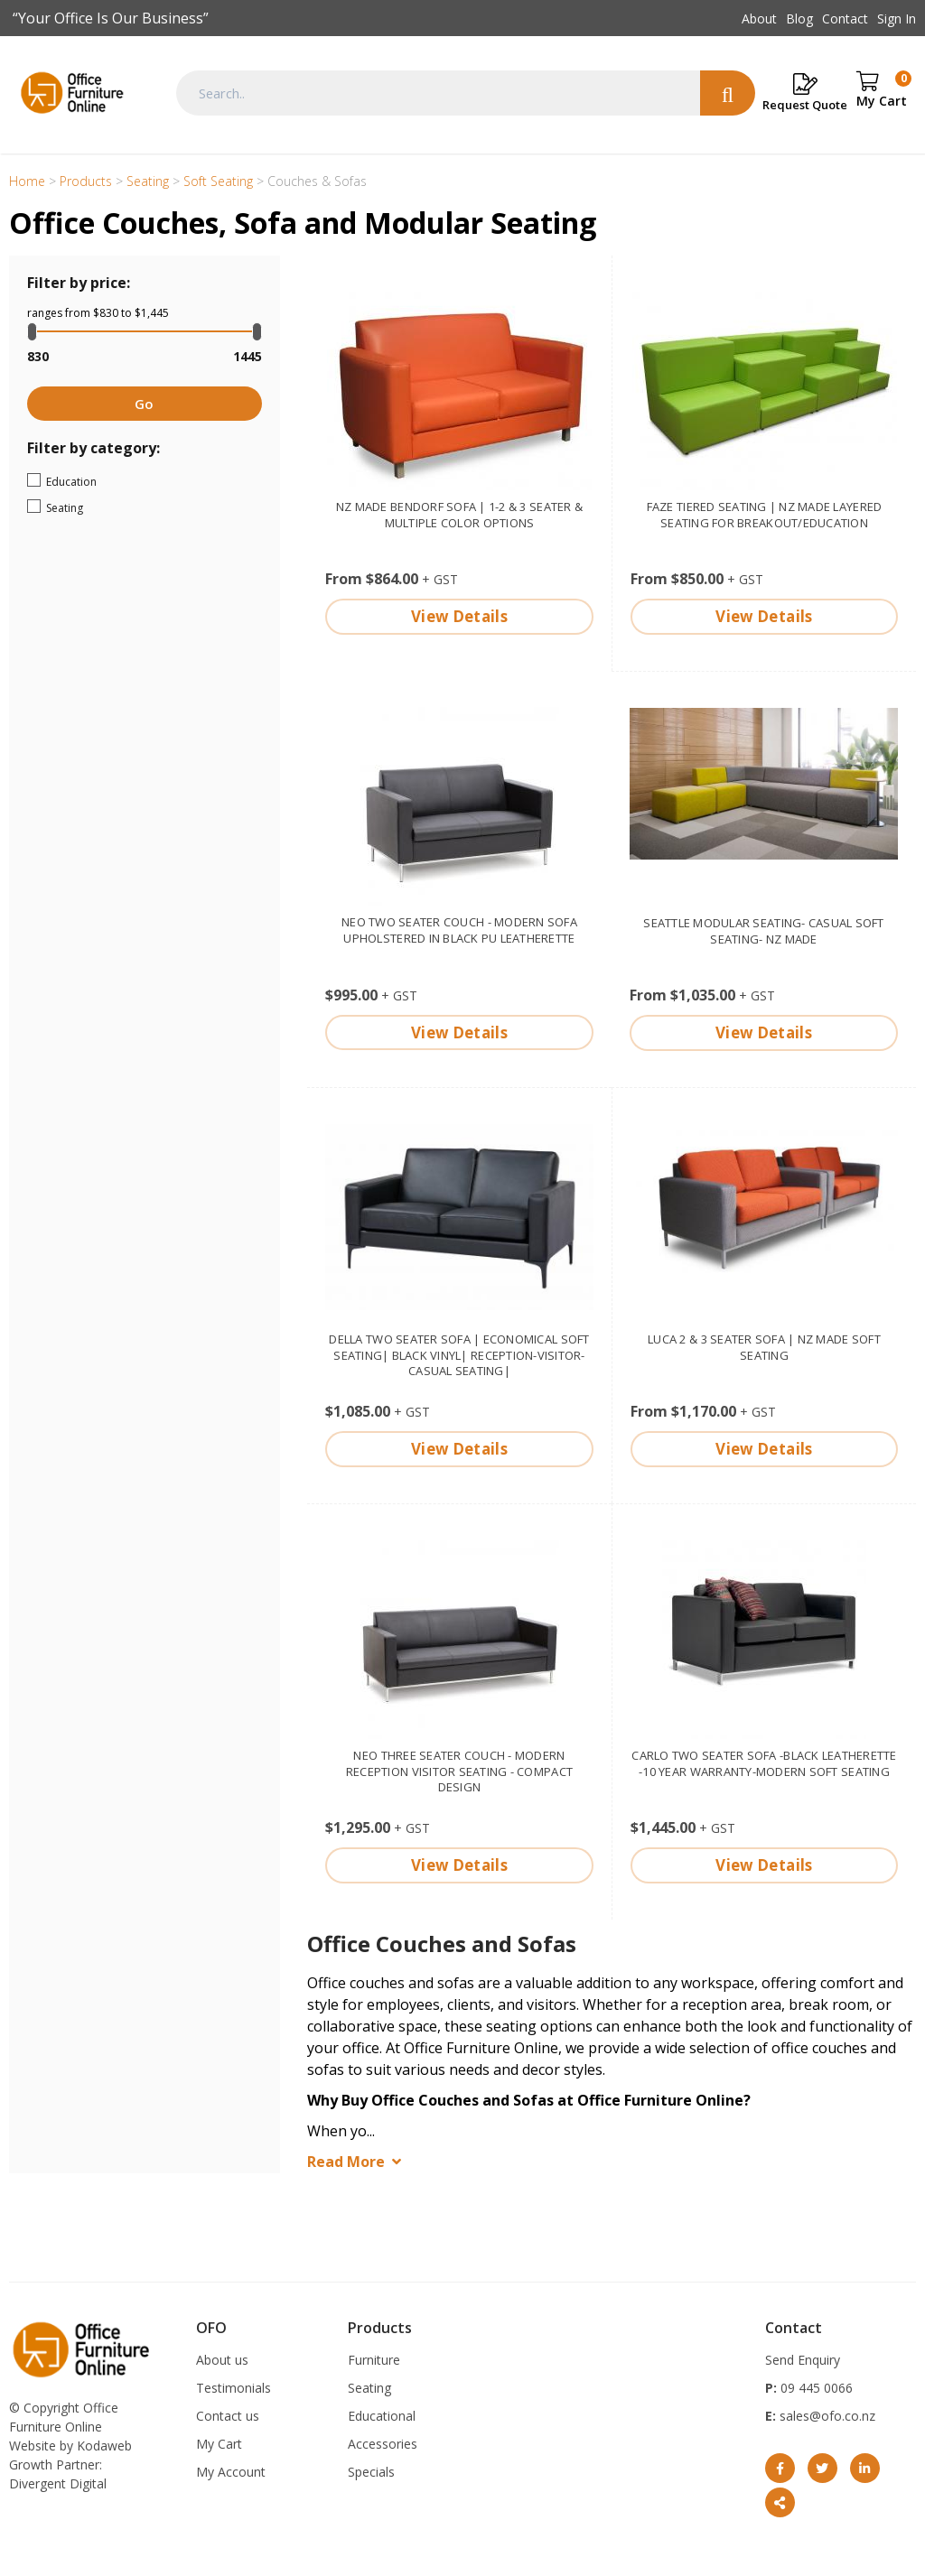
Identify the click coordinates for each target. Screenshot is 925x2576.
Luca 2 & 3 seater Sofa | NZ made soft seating (764, 1347)
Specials (371, 2471)
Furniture (374, 2359)
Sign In (896, 18)
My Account (231, 2471)
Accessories (382, 2443)
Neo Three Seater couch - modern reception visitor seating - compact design (459, 1771)
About (759, 18)
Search (728, 93)
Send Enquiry (802, 2359)
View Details (459, 616)
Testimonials (233, 2387)
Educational (382, 2415)
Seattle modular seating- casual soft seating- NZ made (763, 931)
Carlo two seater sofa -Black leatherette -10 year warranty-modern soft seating (763, 1763)
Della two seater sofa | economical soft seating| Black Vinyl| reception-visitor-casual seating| (459, 1355)
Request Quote (804, 105)
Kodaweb (104, 2445)
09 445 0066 (815, 2387)
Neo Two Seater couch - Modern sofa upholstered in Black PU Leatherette (459, 930)
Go (144, 404)
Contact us (227, 2415)
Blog (799, 18)
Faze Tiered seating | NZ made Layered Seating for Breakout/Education (765, 514)
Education (126, 480)
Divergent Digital (58, 2483)
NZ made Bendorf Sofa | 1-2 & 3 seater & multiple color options (459, 514)
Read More (346, 2161)
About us (222, 2359)
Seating (112, 507)
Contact (845, 18)
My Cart (219, 2443)
